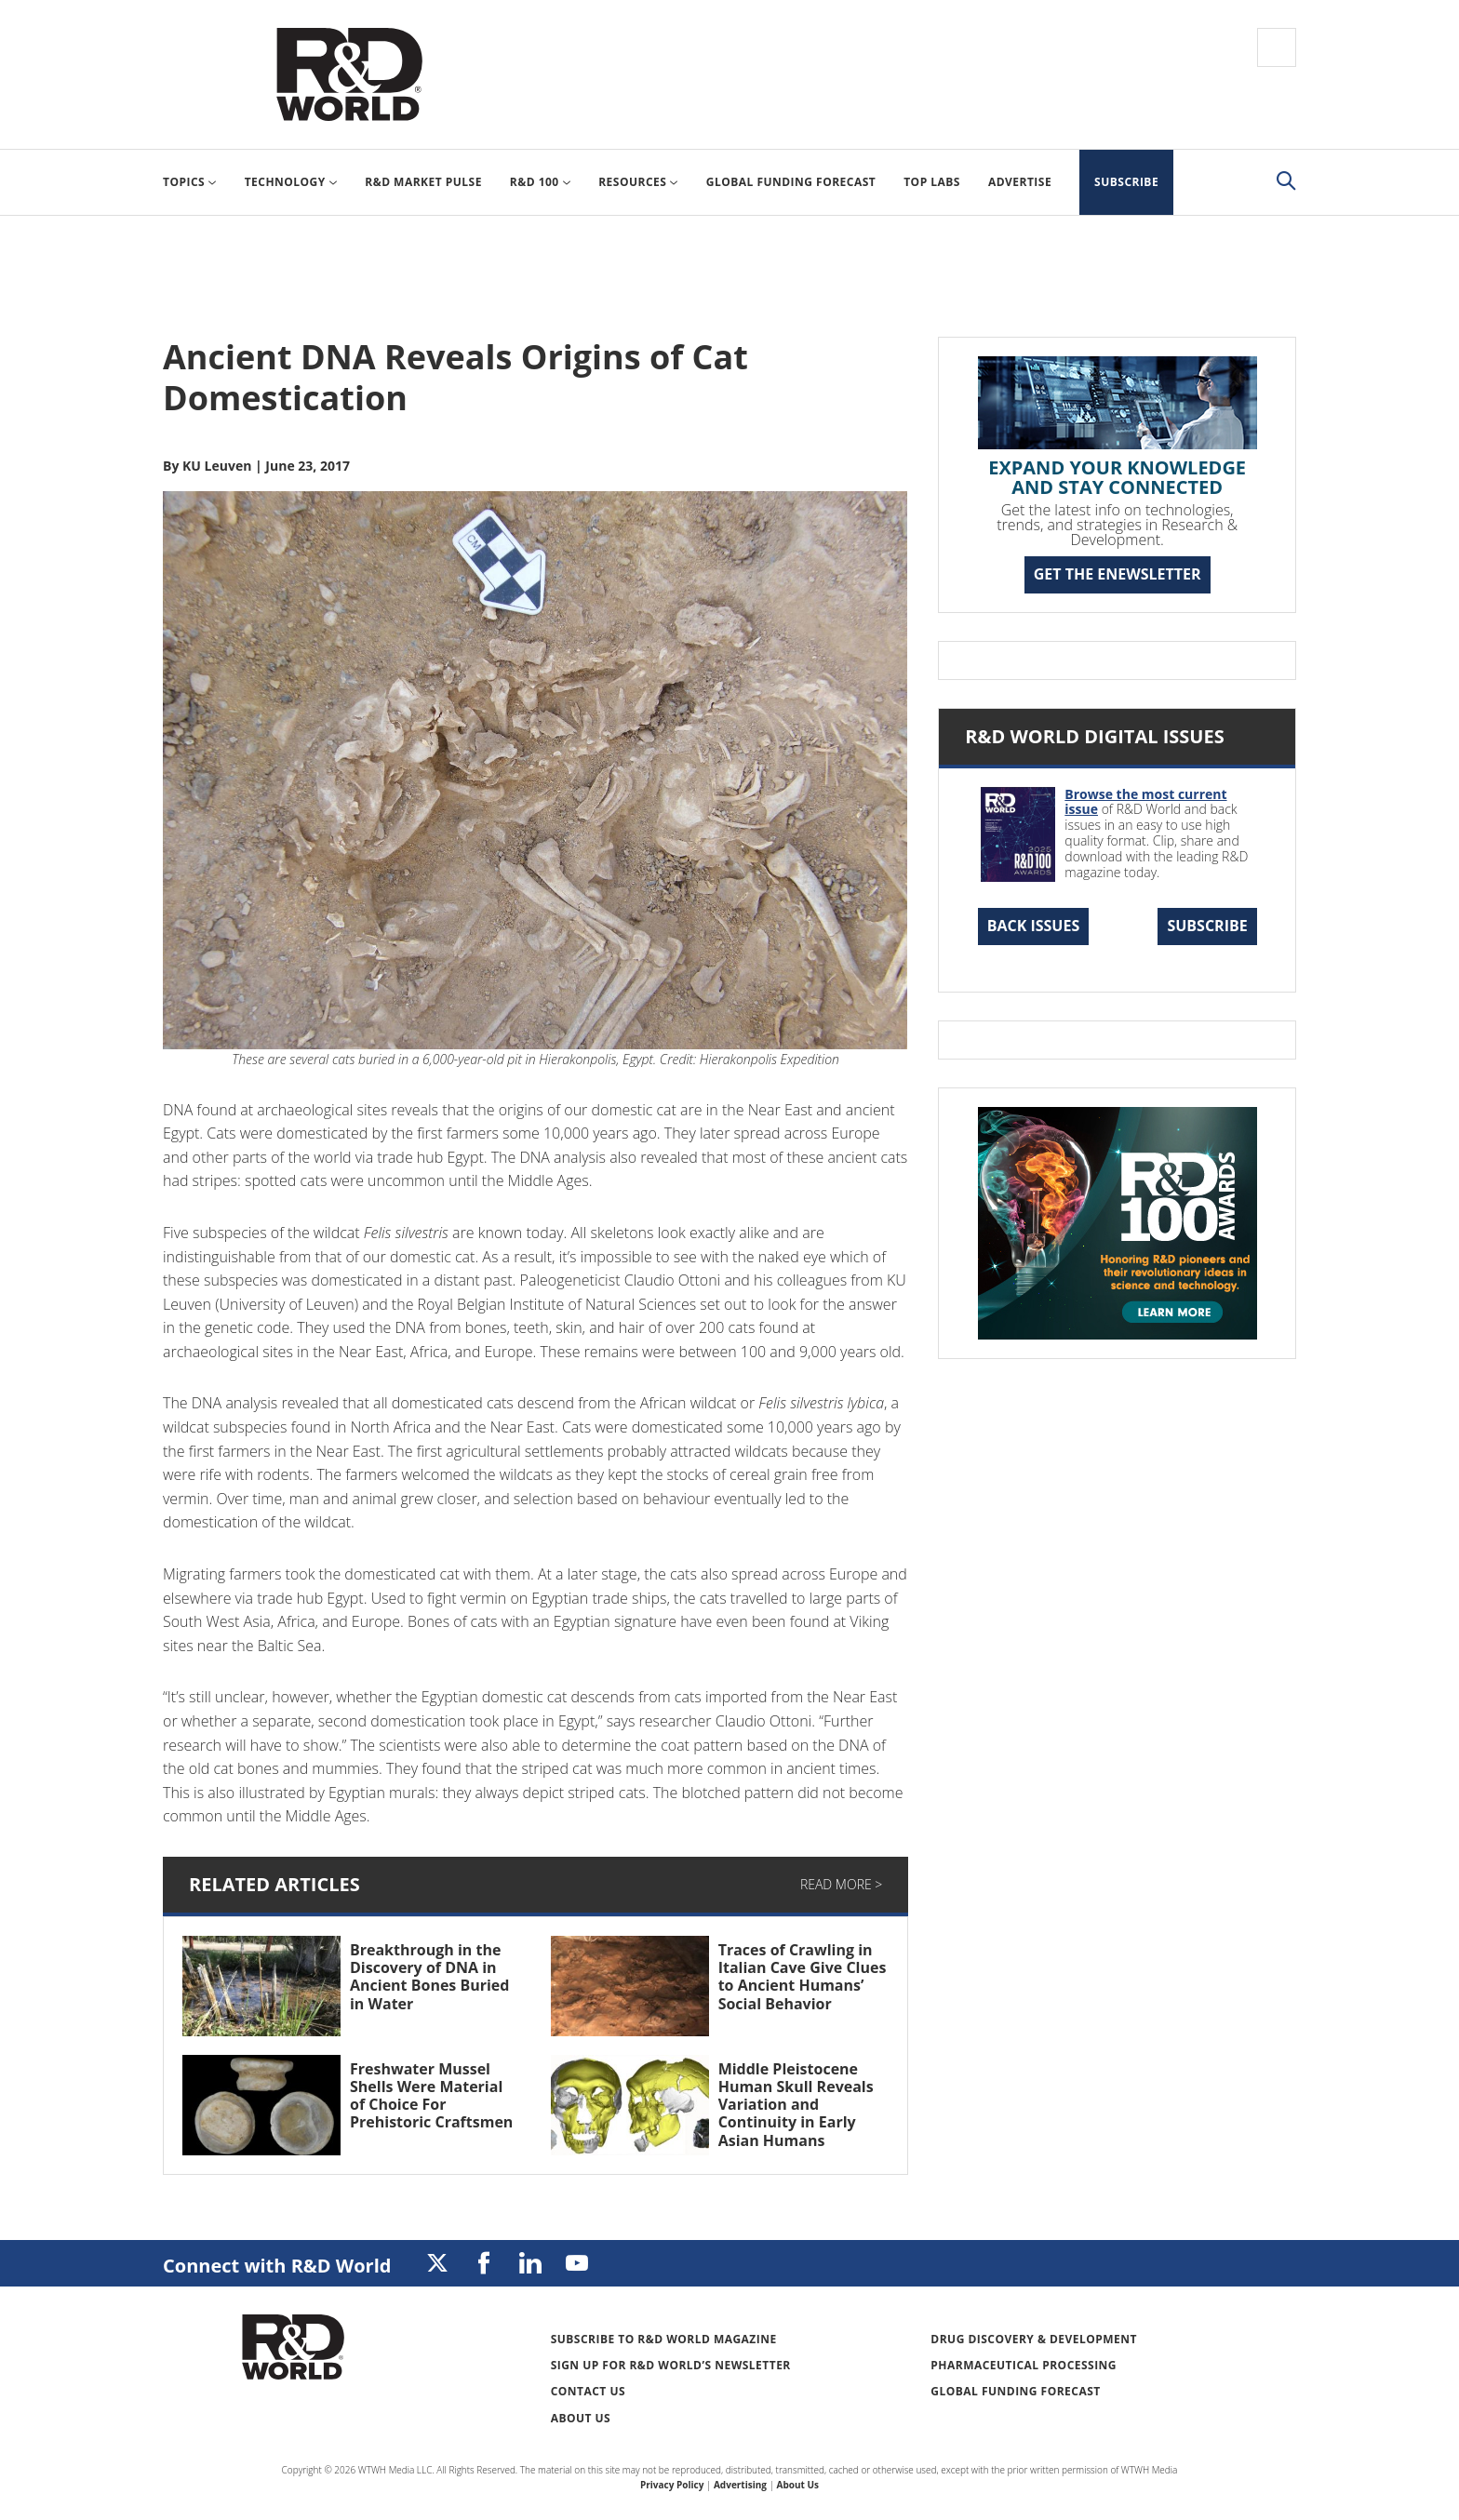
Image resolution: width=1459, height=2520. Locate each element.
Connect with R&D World (277, 2265)
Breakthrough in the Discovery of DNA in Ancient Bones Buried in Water (429, 1977)
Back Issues (1033, 925)
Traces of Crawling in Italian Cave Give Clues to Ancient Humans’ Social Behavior (802, 1977)
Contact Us (588, 2391)
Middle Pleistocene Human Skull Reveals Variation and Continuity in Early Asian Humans (796, 2105)
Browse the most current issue (1145, 802)
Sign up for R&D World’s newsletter (671, 2365)
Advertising (740, 2484)
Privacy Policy (671, 2484)
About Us (581, 2418)
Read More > (841, 1884)
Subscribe (1207, 925)
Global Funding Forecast (1015, 2391)
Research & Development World (349, 74)
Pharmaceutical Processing (1023, 2365)
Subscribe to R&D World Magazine (664, 2339)
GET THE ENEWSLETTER (1117, 574)
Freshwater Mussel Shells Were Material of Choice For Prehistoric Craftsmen (431, 2096)
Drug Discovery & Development (1033, 2339)
